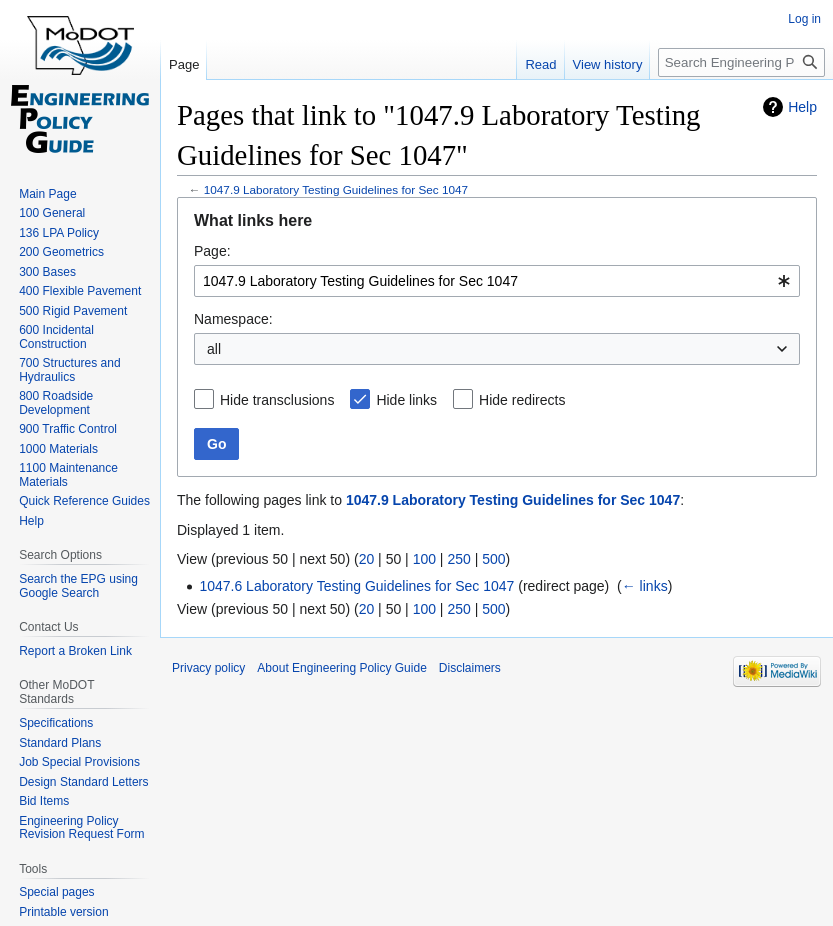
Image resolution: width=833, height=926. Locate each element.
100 (424, 559)
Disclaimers (470, 668)
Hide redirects (522, 400)
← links (645, 586)
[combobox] (497, 281)
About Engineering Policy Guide (341, 668)
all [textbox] (214, 349)
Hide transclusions (277, 400)
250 (458, 559)
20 (367, 559)
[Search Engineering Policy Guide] (741, 62)
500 (493, 559)
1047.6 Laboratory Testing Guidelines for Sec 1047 (356, 586)
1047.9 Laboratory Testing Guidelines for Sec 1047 (336, 189)
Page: (212, 251)
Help (802, 107)
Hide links (406, 400)
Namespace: (233, 319)
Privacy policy (208, 668)
